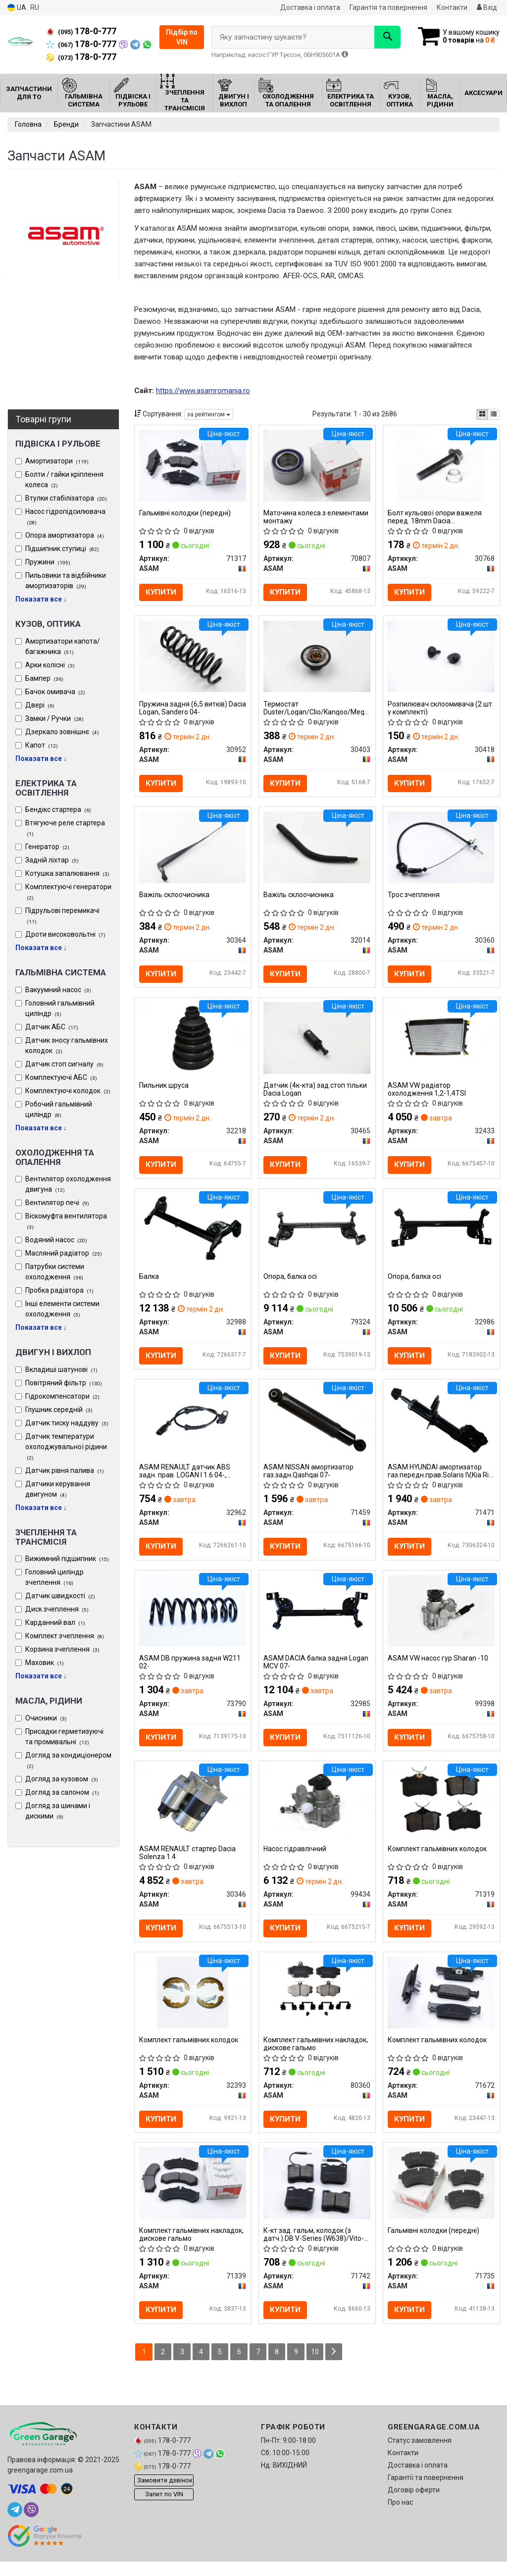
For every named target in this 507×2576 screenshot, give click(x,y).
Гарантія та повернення (388, 7)
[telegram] (14, 2524)
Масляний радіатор (63, 1253)
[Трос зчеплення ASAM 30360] (441, 850)
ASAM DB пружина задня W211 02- (190, 1671)
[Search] (382, 37)
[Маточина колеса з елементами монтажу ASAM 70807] (317, 465)
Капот (41, 745)
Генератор (47, 847)
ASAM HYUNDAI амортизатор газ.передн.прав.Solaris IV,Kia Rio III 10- (440, 1478)
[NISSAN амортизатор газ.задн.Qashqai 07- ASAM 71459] (317, 1427)
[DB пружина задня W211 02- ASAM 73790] (193, 1619)
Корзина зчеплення (62, 1649)
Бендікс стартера (58, 809)
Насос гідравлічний (295, 1860)
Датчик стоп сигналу (64, 1064)
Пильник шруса (164, 1090)
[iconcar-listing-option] (494, 414)
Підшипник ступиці (62, 549)
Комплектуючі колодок (67, 1091)
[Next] (337, 2366)
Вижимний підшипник (67, 1559)
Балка (149, 1283)
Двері (39, 705)
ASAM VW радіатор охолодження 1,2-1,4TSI (427, 1094)
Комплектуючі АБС (61, 1077)
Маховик (44, 1663)
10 (318, 2366)
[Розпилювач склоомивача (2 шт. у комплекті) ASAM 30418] (441, 657)
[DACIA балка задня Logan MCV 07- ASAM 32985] (317, 1619)
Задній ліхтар (52, 860)
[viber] (31, 2524)
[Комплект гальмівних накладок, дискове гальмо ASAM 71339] (193, 2196)
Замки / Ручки (54, 718)
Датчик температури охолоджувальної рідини (66, 1446)
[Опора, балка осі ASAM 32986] (441, 1234)
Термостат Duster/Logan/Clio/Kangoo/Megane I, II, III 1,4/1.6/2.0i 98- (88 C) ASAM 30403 (317, 709)
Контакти (452, 7)
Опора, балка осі (290, 1283)
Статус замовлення (420, 2455)
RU (34, 7)
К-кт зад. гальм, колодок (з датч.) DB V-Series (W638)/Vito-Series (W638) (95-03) (314, 2248)
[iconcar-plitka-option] (482, 414)
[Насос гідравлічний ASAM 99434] (317, 1811)
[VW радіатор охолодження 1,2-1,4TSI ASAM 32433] (441, 1042)
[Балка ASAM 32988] (193, 1234)
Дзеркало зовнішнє (62, 732)
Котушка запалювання (67, 873)
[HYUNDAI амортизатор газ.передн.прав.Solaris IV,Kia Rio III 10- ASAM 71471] (441, 1427)
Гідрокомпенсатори (62, 1396)
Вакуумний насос (58, 990)
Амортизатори (57, 461)
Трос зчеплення (414, 898)
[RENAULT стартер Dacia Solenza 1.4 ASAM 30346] (193, 1811)
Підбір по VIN (182, 37)
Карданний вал (55, 1622)
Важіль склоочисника (175, 898)
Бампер (44, 678)
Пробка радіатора (59, 1290)
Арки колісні (50, 665)
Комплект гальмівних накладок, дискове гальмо (316, 2055)
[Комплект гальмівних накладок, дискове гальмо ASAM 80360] (317, 2004)
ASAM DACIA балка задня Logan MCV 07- (316, 1671)
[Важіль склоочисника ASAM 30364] (193, 850)
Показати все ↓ (41, 599)
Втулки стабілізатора (66, 498)
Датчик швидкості (60, 1596)
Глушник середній (59, 1410)
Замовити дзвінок (165, 2495)
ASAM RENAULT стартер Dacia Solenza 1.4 (188, 1863)
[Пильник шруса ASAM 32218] (193, 1042)
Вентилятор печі (57, 1203)
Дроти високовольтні (65, 934)
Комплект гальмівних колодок (437, 1860)
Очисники (46, 1718)
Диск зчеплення (57, 1609)
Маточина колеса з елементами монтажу (316, 517)
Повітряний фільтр (63, 1383)
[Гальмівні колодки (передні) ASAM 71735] (441, 2196)
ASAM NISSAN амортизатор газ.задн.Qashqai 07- (309, 1478)
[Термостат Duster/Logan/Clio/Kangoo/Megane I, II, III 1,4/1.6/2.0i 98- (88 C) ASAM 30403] (317, 657)
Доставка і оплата (310, 7)
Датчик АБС (51, 1027)
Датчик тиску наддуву (66, 1423)
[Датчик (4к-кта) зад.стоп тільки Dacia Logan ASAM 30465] (317, 1042)
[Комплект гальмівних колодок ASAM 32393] (193, 2004)
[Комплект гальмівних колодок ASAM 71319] (441, 1811)
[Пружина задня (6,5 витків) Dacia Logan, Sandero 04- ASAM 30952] (193, 657)
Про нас (400, 2517)
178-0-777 (81, 31)
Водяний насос (56, 1240)
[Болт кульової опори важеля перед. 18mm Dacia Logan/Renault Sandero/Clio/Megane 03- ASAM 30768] (441, 465)
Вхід (487, 7)
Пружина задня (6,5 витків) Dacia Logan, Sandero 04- (184, 709)
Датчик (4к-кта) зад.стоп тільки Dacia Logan (315, 1094)
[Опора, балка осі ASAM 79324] (317, 1234)
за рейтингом (208, 414)
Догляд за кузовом (61, 1779)
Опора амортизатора (64, 535)
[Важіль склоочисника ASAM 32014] (317, 850)
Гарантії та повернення (425, 2492)
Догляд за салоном (62, 1792)
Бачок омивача (55, 692)
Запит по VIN (164, 2509)
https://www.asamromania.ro (203, 390)
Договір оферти (414, 2504)
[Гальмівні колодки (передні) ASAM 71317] (193, 465)
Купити (161, 592)
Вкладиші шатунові (61, 1369)
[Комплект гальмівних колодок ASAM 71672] (441, 2004)
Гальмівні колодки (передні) (185, 513)
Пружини (47, 562)
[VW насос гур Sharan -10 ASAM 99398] (441, 1619)
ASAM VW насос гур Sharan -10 (438, 1667)
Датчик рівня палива (64, 1470)
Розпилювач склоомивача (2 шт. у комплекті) (441, 709)
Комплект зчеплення (64, 1636)
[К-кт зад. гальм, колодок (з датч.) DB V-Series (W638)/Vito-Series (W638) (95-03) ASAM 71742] (317, 2196)
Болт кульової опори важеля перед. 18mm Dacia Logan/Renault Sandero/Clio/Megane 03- (435, 517)
